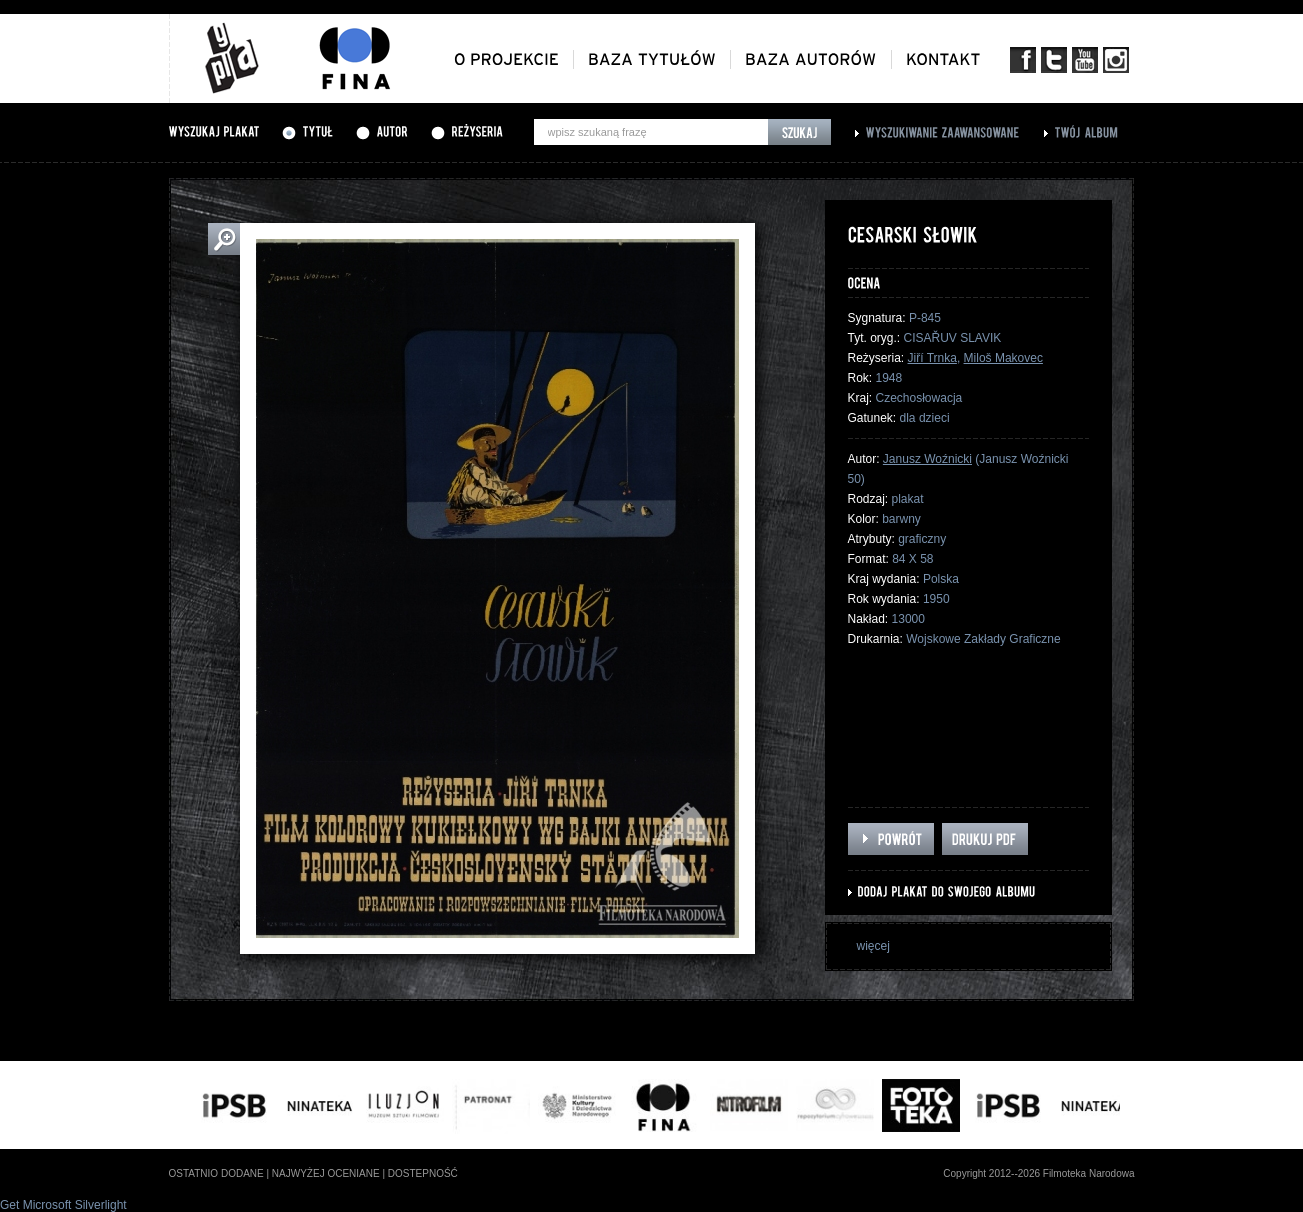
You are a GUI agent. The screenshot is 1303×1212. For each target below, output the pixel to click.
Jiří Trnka (932, 358)
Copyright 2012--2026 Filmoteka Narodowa (1038, 1173)
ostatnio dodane (216, 1173)
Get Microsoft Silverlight (63, 1205)
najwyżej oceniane (326, 1173)
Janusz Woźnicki (927, 459)
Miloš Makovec (1003, 358)
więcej (873, 946)
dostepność (423, 1173)
